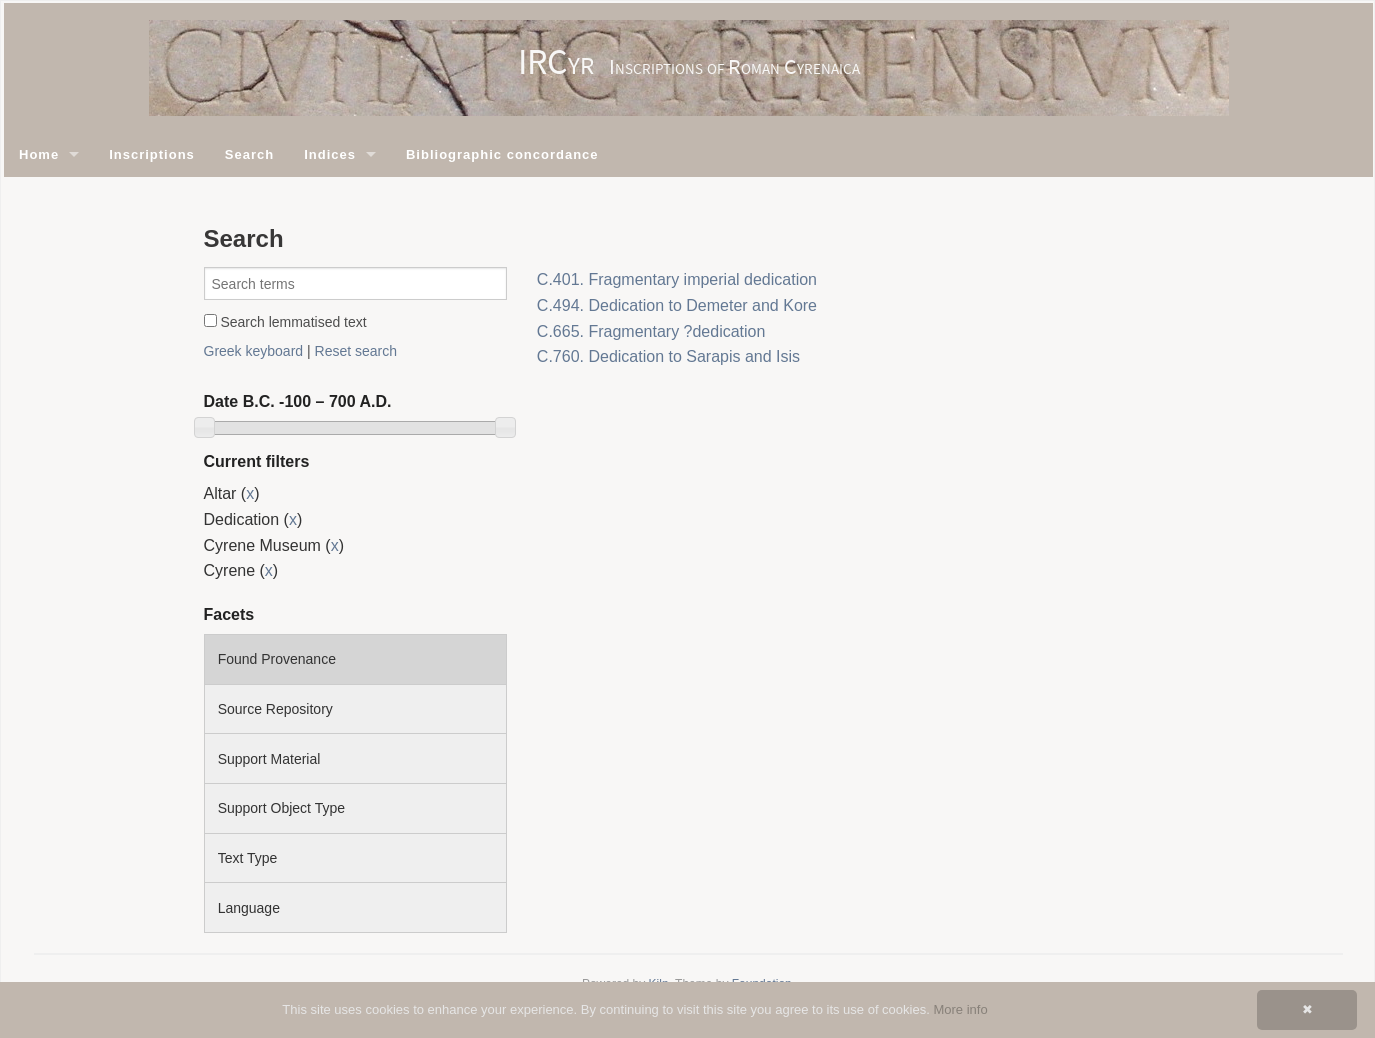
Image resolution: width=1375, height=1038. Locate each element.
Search (249, 154)
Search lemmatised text (285, 322)
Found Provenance (277, 659)
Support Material (269, 759)
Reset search (356, 351)
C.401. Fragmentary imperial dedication (677, 279)
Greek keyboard (254, 351)
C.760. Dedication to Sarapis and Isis (668, 356)
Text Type (248, 858)
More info (960, 1009)
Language (249, 908)
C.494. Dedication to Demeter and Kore (677, 305)
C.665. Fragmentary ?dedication (651, 331)
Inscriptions (152, 154)
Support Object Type (281, 808)
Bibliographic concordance (502, 154)
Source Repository (275, 709)
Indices (330, 154)
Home (39, 154)
